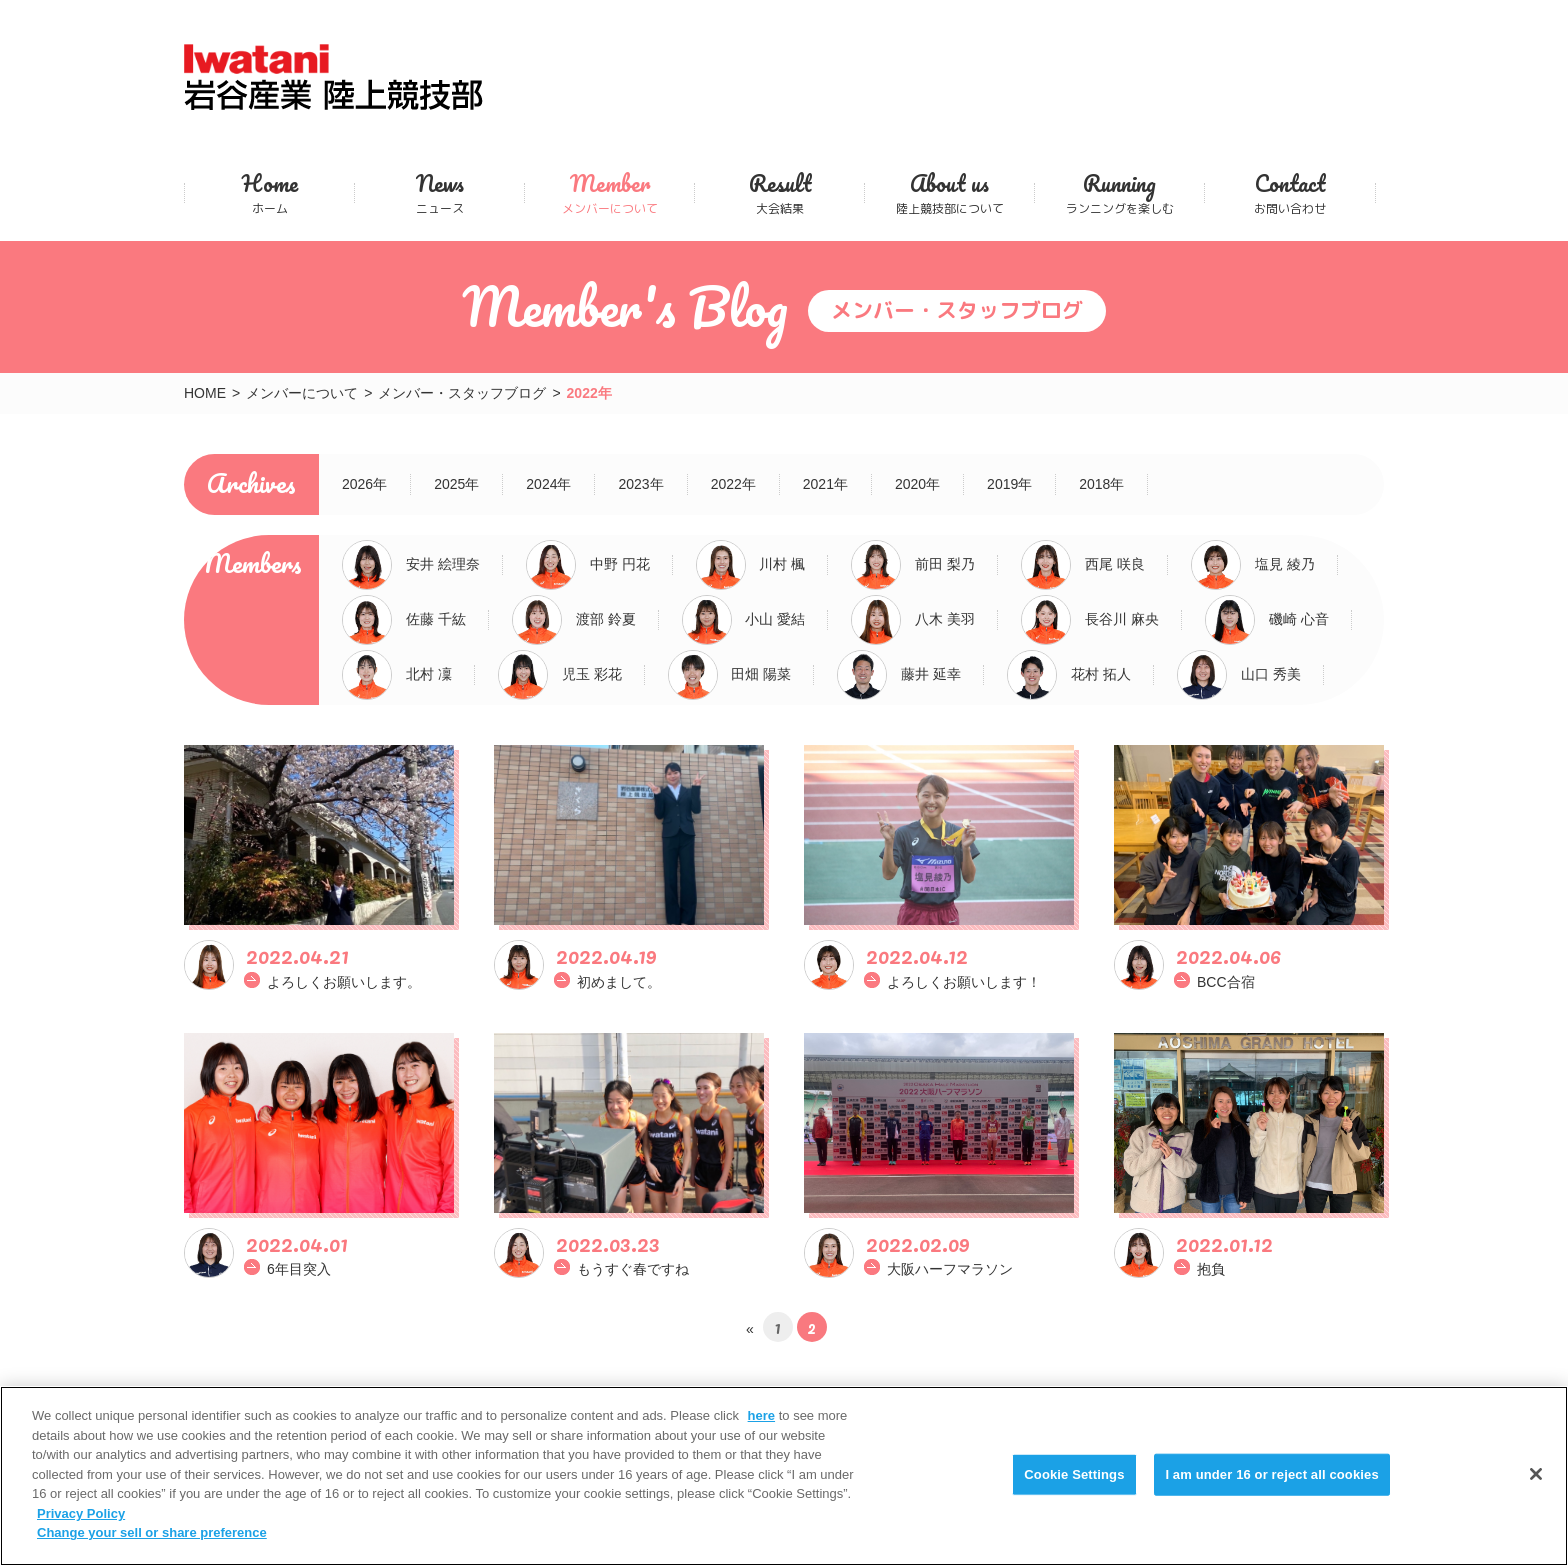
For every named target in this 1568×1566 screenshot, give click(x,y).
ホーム (269, 192)
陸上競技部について (949, 192)
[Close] (1536, 1474)
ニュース (439, 192)
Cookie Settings (1074, 1474)
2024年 (548, 484)
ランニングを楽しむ (1119, 192)
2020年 (917, 484)
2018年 (1101, 484)
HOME (205, 393)
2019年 (1009, 484)
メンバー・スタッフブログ (462, 393)
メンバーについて (609, 192)
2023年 (640, 484)
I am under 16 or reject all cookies (1271, 1474)
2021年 (825, 484)
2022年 (733, 484)
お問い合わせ (1290, 192)
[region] (784, 1476)
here (761, 1415)
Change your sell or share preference (152, 1532)
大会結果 (779, 192)
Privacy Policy (81, 1513)
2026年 (364, 484)
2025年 (456, 484)
